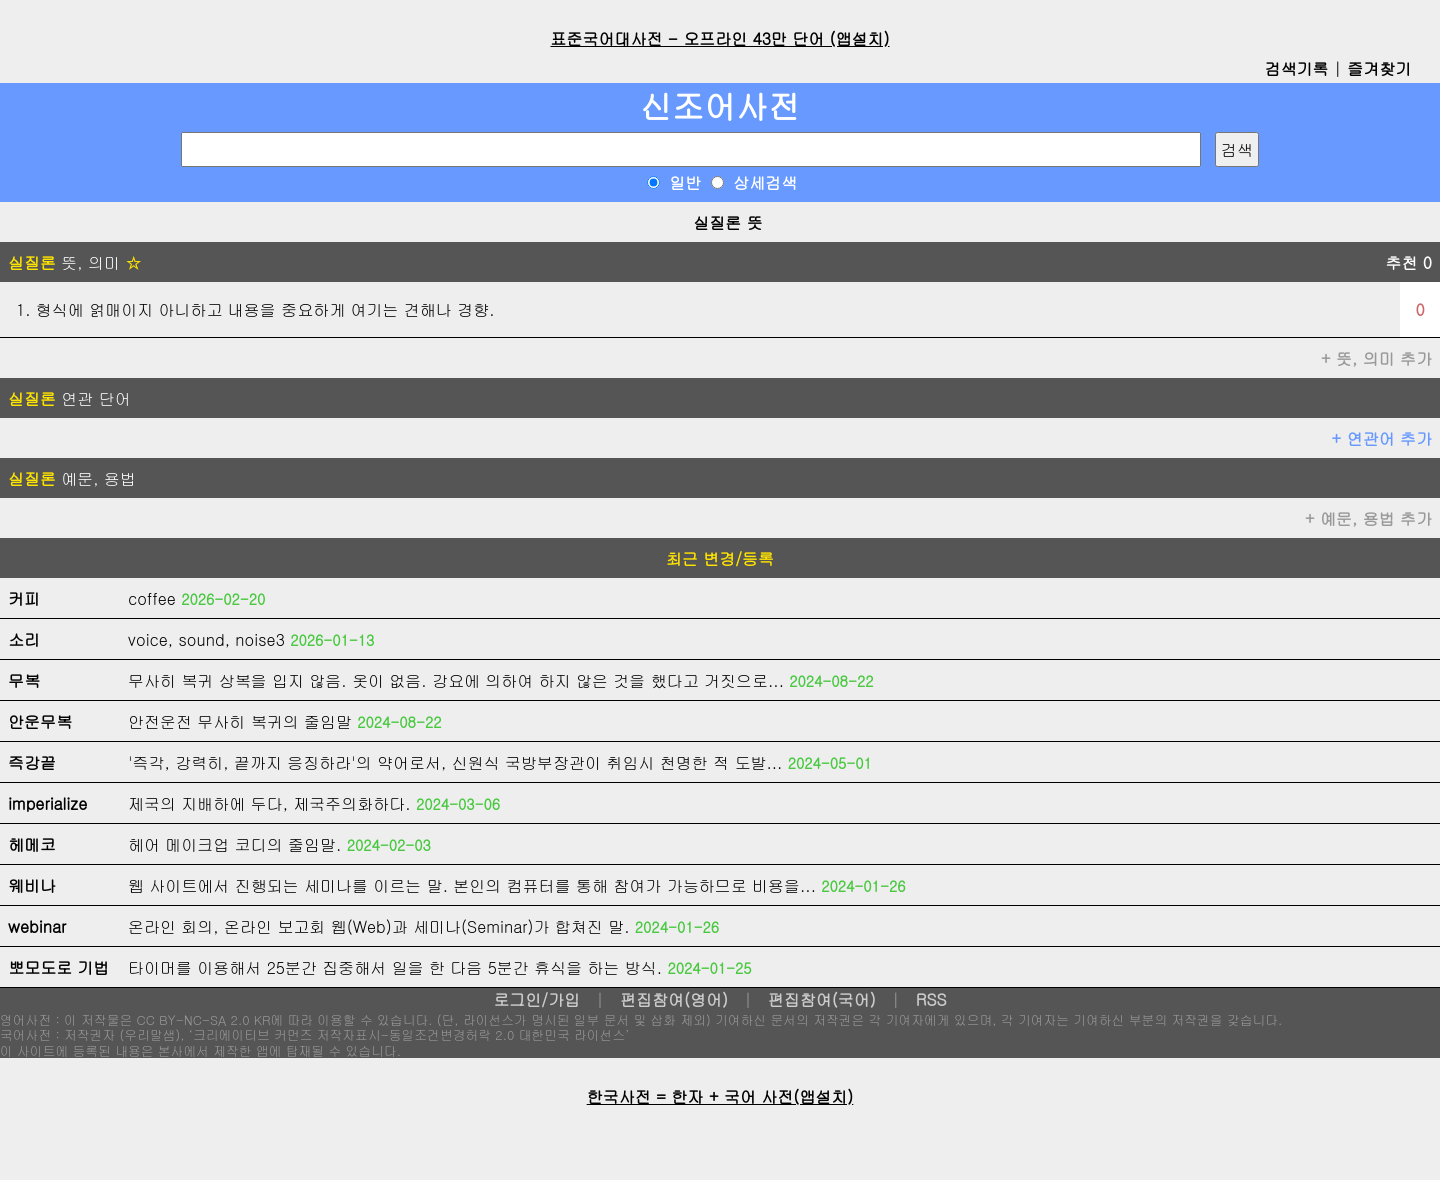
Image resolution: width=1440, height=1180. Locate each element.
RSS (931, 999)
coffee (152, 598)
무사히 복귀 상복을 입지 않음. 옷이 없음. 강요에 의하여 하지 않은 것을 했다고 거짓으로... (456, 680)
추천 (1408, 262)
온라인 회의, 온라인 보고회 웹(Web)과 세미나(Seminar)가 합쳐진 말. (379, 926)
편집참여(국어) (822, 999)
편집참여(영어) (674, 999)
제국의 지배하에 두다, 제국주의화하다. (269, 803)
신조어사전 (720, 105)
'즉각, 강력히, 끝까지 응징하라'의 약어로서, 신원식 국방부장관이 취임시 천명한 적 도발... (455, 762)
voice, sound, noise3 (206, 639)
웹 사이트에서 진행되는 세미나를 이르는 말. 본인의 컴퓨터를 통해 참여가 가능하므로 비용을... (472, 885)
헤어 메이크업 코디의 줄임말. (234, 844)
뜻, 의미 (74, 262)
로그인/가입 (536, 999)
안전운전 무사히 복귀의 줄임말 (240, 721)
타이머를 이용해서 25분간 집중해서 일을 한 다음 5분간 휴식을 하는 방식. (395, 967)
